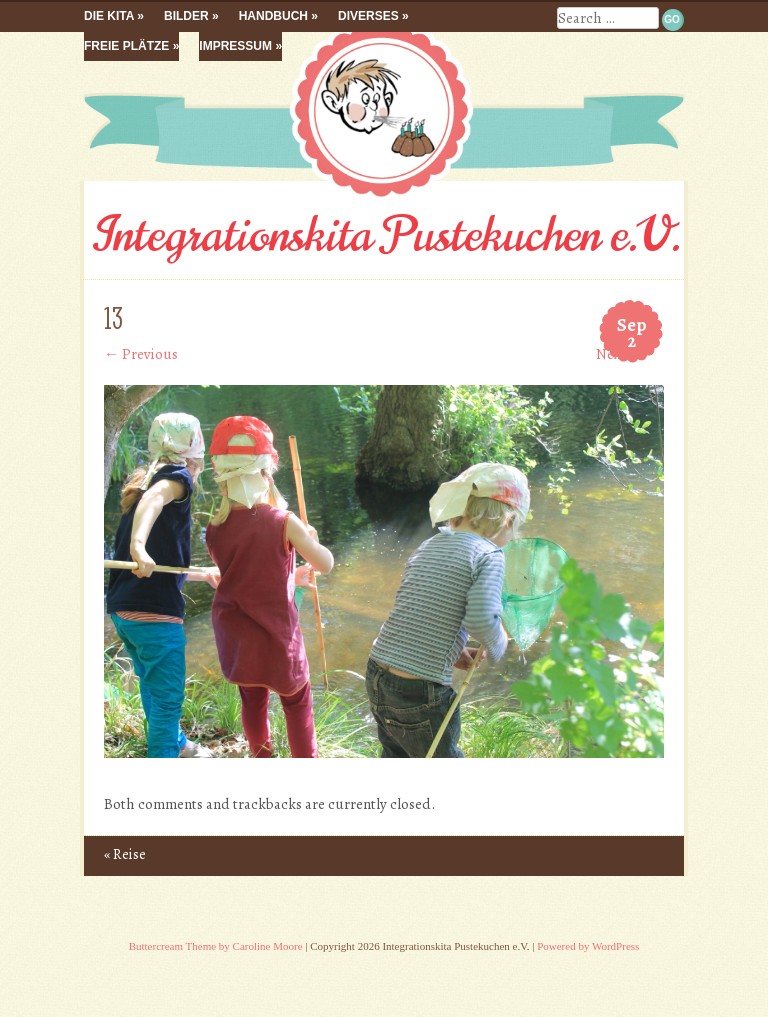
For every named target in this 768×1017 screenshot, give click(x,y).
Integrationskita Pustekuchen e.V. (384, 235)
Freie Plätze (126, 46)
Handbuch (273, 16)
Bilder (186, 16)
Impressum (235, 46)
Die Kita (109, 16)
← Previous (141, 354)
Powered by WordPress (588, 946)
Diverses (368, 16)
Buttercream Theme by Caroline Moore (216, 946)
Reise (125, 854)
